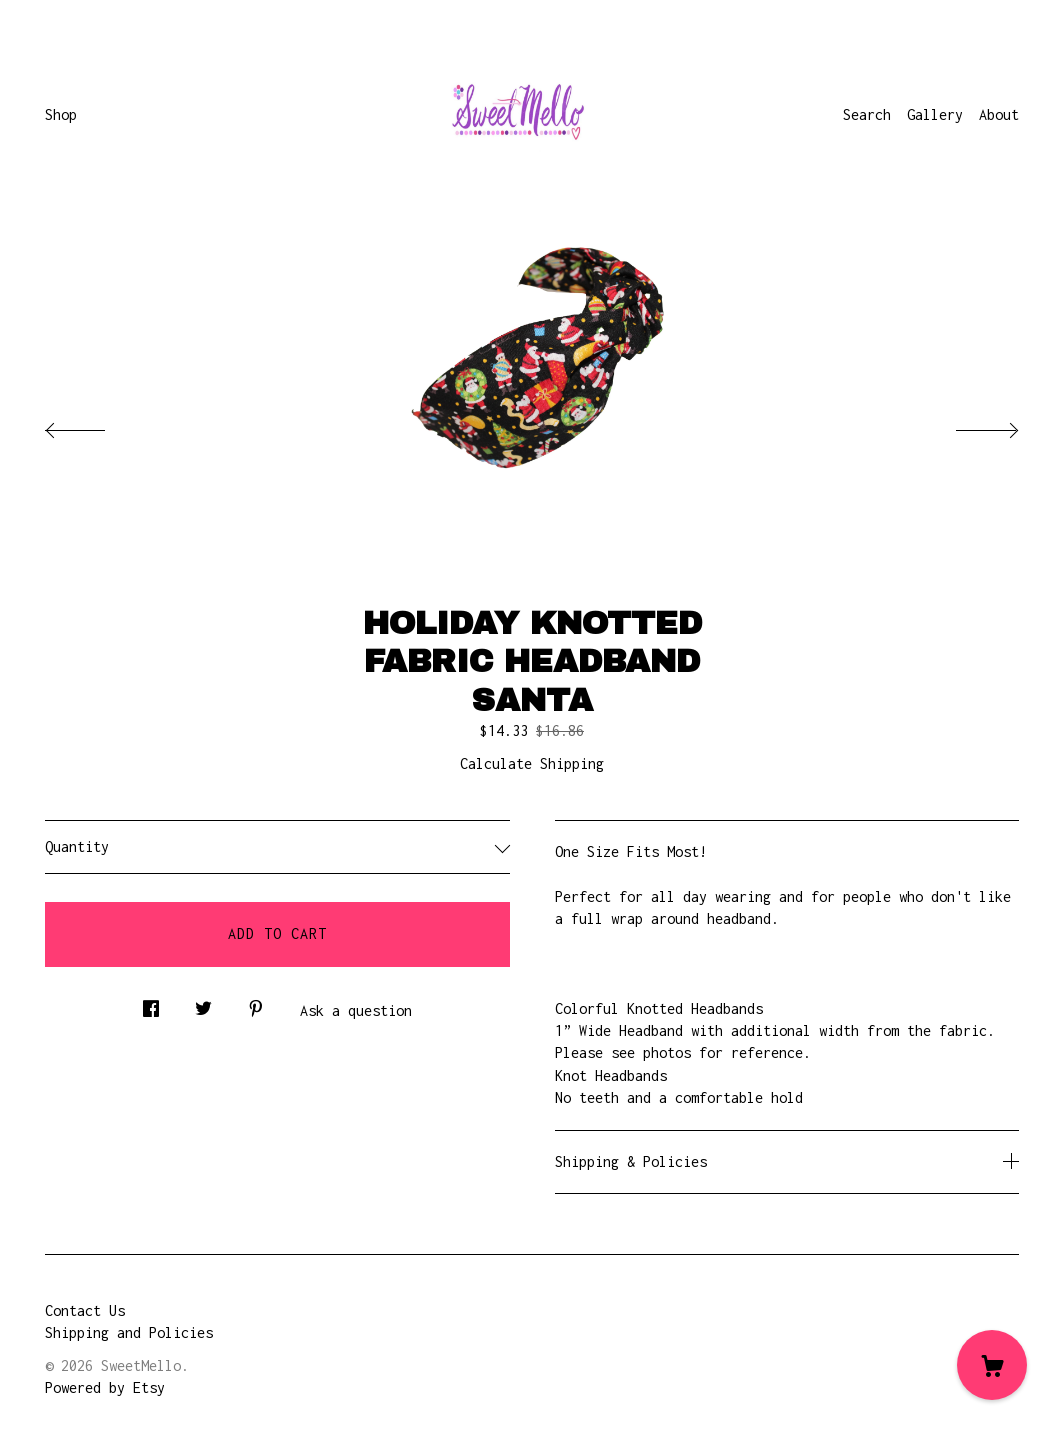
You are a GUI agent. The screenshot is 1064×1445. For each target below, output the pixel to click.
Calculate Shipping (532, 763)
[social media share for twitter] (203, 1003)
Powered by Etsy (105, 1387)
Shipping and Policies (129, 1332)
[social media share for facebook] (151, 1003)
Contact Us (85, 1310)
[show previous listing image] (95, 425)
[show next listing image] (969, 425)
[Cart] (992, 1365)
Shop (61, 114)
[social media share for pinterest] (256, 1003)
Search (867, 114)
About (999, 114)
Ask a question (356, 1010)
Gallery (935, 114)
